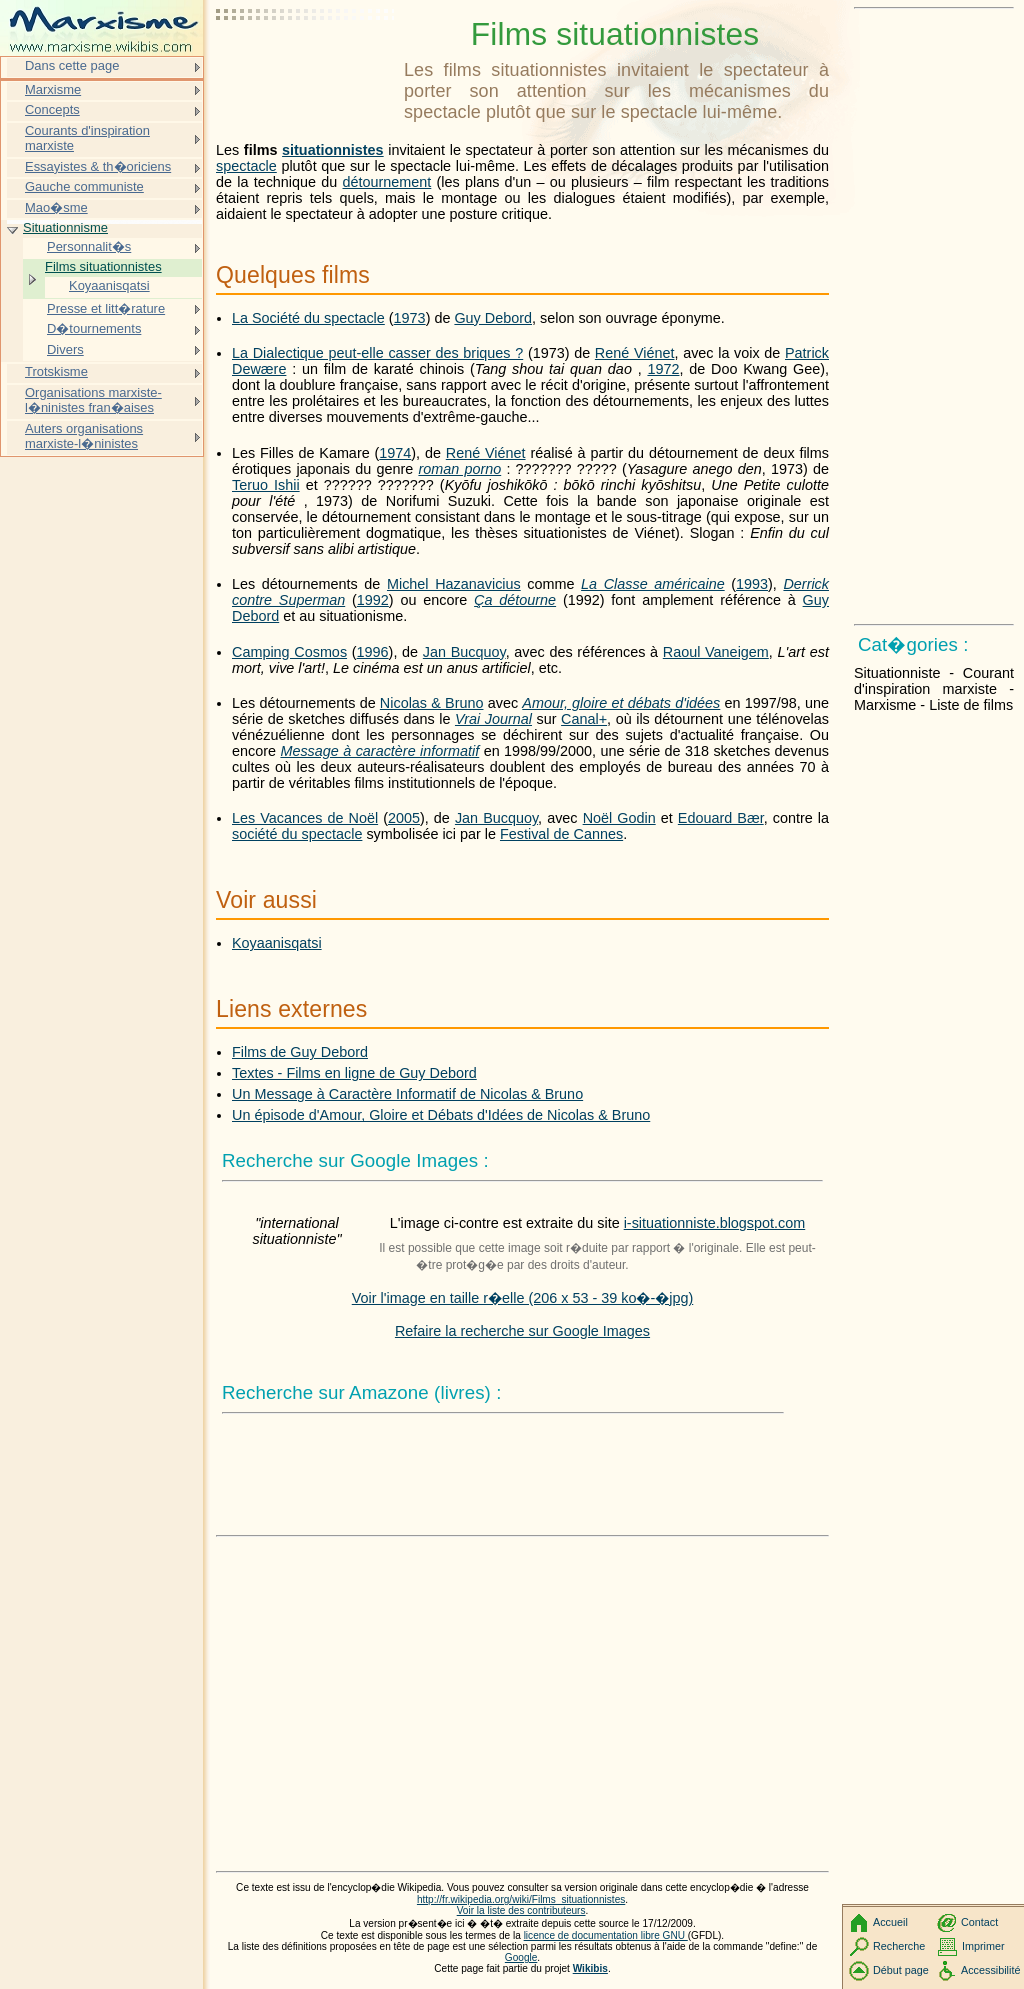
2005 (404, 818)
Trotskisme (56, 371)
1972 (663, 369)
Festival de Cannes (561, 834)
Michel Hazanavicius (454, 584)
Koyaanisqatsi (277, 943)
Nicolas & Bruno (432, 703)
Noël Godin (619, 818)
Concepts (52, 109)
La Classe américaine (653, 584)
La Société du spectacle (308, 318)
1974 (395, 453)
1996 (373, 652)
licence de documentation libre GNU (606, 1935)
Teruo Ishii (266, 485)
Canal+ (584, 719)
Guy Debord (493, 318)
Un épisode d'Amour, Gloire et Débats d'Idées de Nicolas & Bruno (441, 1115)
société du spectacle (297, 834)
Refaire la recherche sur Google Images (522, 1331)
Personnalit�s (89, 246)
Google (521, 1957)
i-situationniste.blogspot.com (715, 1223)
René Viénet (635, 353)
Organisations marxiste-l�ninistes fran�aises (93, 400)
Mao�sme (56, 207)
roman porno (459, 469)
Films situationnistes (103, 266)
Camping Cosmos (289, 652)
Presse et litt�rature (106, 308)
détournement (387, 182)
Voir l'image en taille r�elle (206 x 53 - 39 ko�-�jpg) (523, 1298)
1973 (410, 318)
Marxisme (53, 89)
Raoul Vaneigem (716, 652)
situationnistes (333, 150)
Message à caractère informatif (379, 751)
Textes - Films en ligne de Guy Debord (354, 1073)
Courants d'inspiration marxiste (87, 138)
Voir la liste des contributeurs (521, 1910)
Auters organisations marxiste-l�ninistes (84, 436)
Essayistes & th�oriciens (98, 166)
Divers (65, 349)
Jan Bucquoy (464, 652)
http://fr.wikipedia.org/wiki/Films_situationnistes (521, 1899)
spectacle (246, 166)
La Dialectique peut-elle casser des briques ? (377, 353)
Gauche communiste (84, 186)
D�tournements (94, 328)
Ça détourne (515, 600)
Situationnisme (65, 227)
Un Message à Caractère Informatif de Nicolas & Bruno (407, 1094)
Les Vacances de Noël (305, 818)
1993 (752, 584)
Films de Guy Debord (300, 1052)
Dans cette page (72, 65)
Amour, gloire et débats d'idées (621, 703)
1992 (373, 600)
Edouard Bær (721, 818)
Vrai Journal (493, 719)
